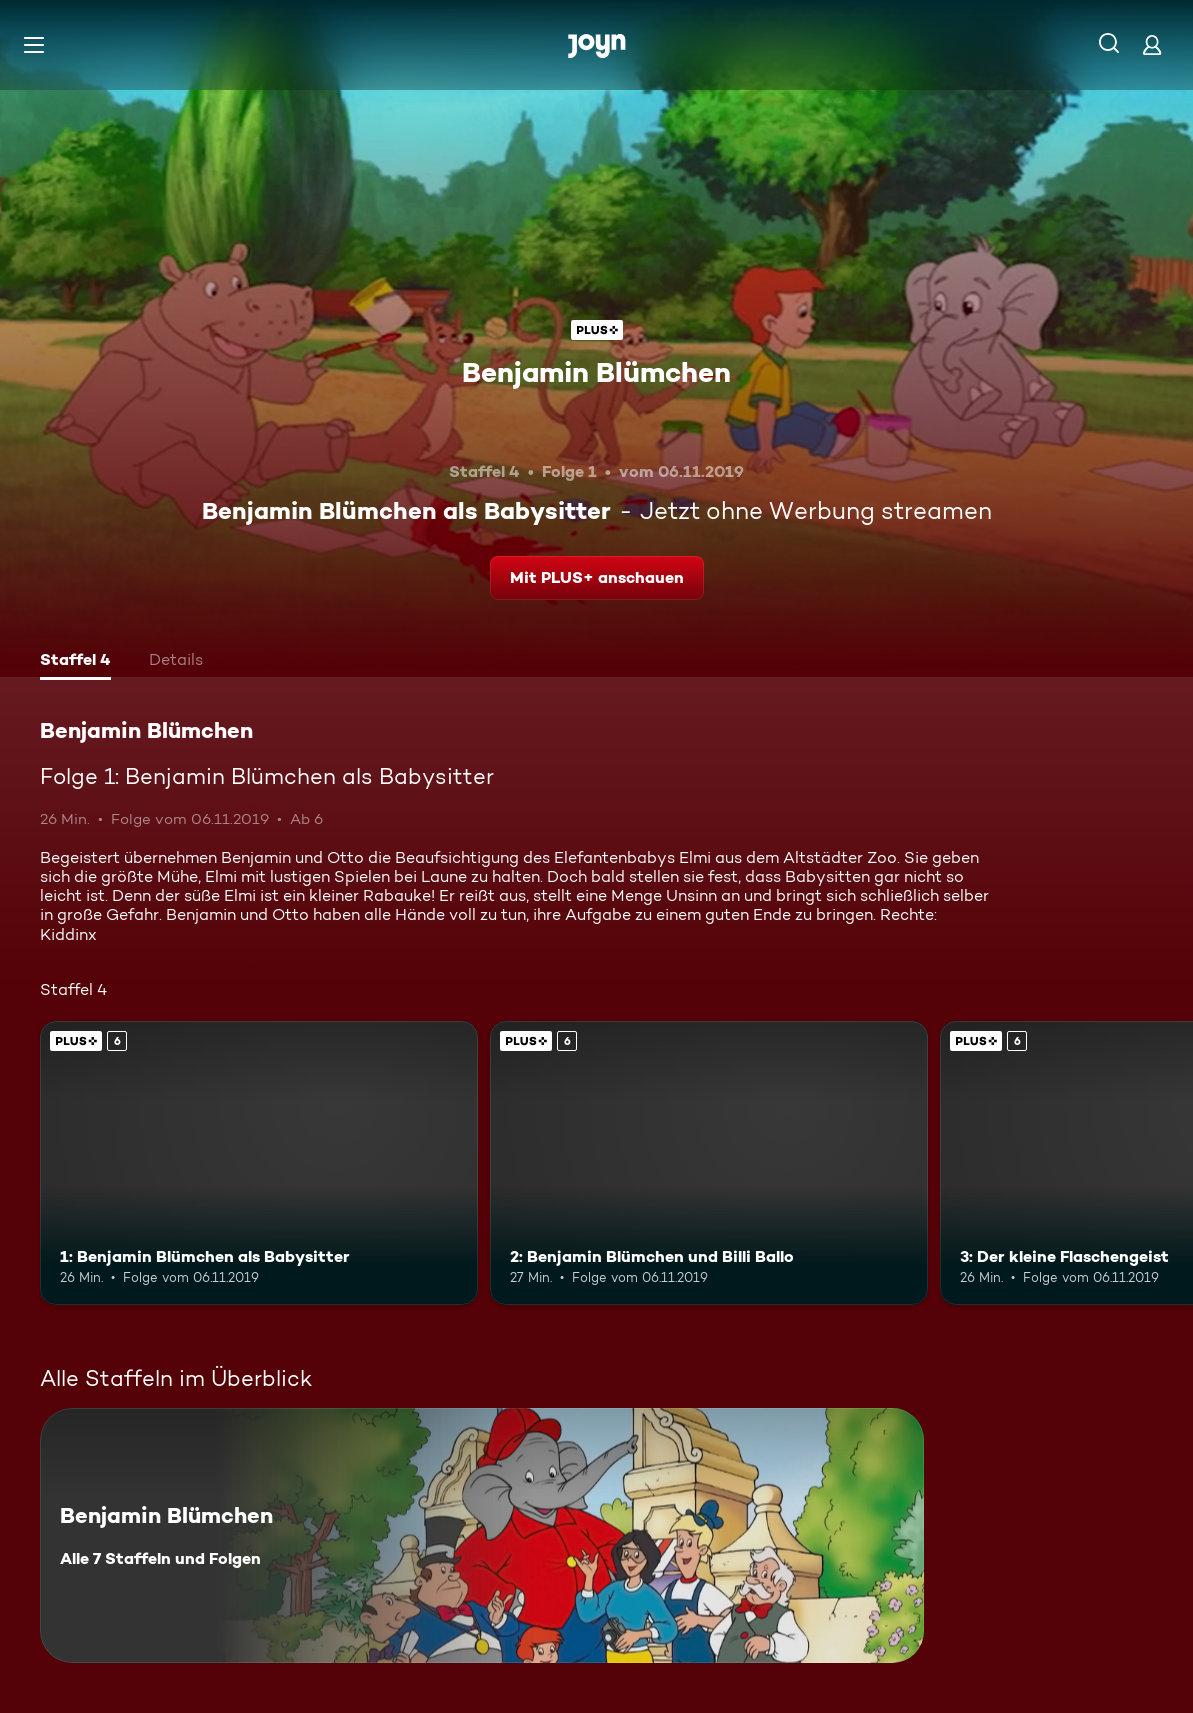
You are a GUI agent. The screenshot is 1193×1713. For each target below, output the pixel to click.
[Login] (1152, 44)
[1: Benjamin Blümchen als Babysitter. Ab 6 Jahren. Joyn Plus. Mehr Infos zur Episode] (259, 1163)
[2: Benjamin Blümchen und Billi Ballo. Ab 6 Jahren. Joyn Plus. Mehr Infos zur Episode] (709, 1163)
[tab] (75, 662)
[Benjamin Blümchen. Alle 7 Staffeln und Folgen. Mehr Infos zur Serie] (482, 1535)
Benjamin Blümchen (596, 372)
